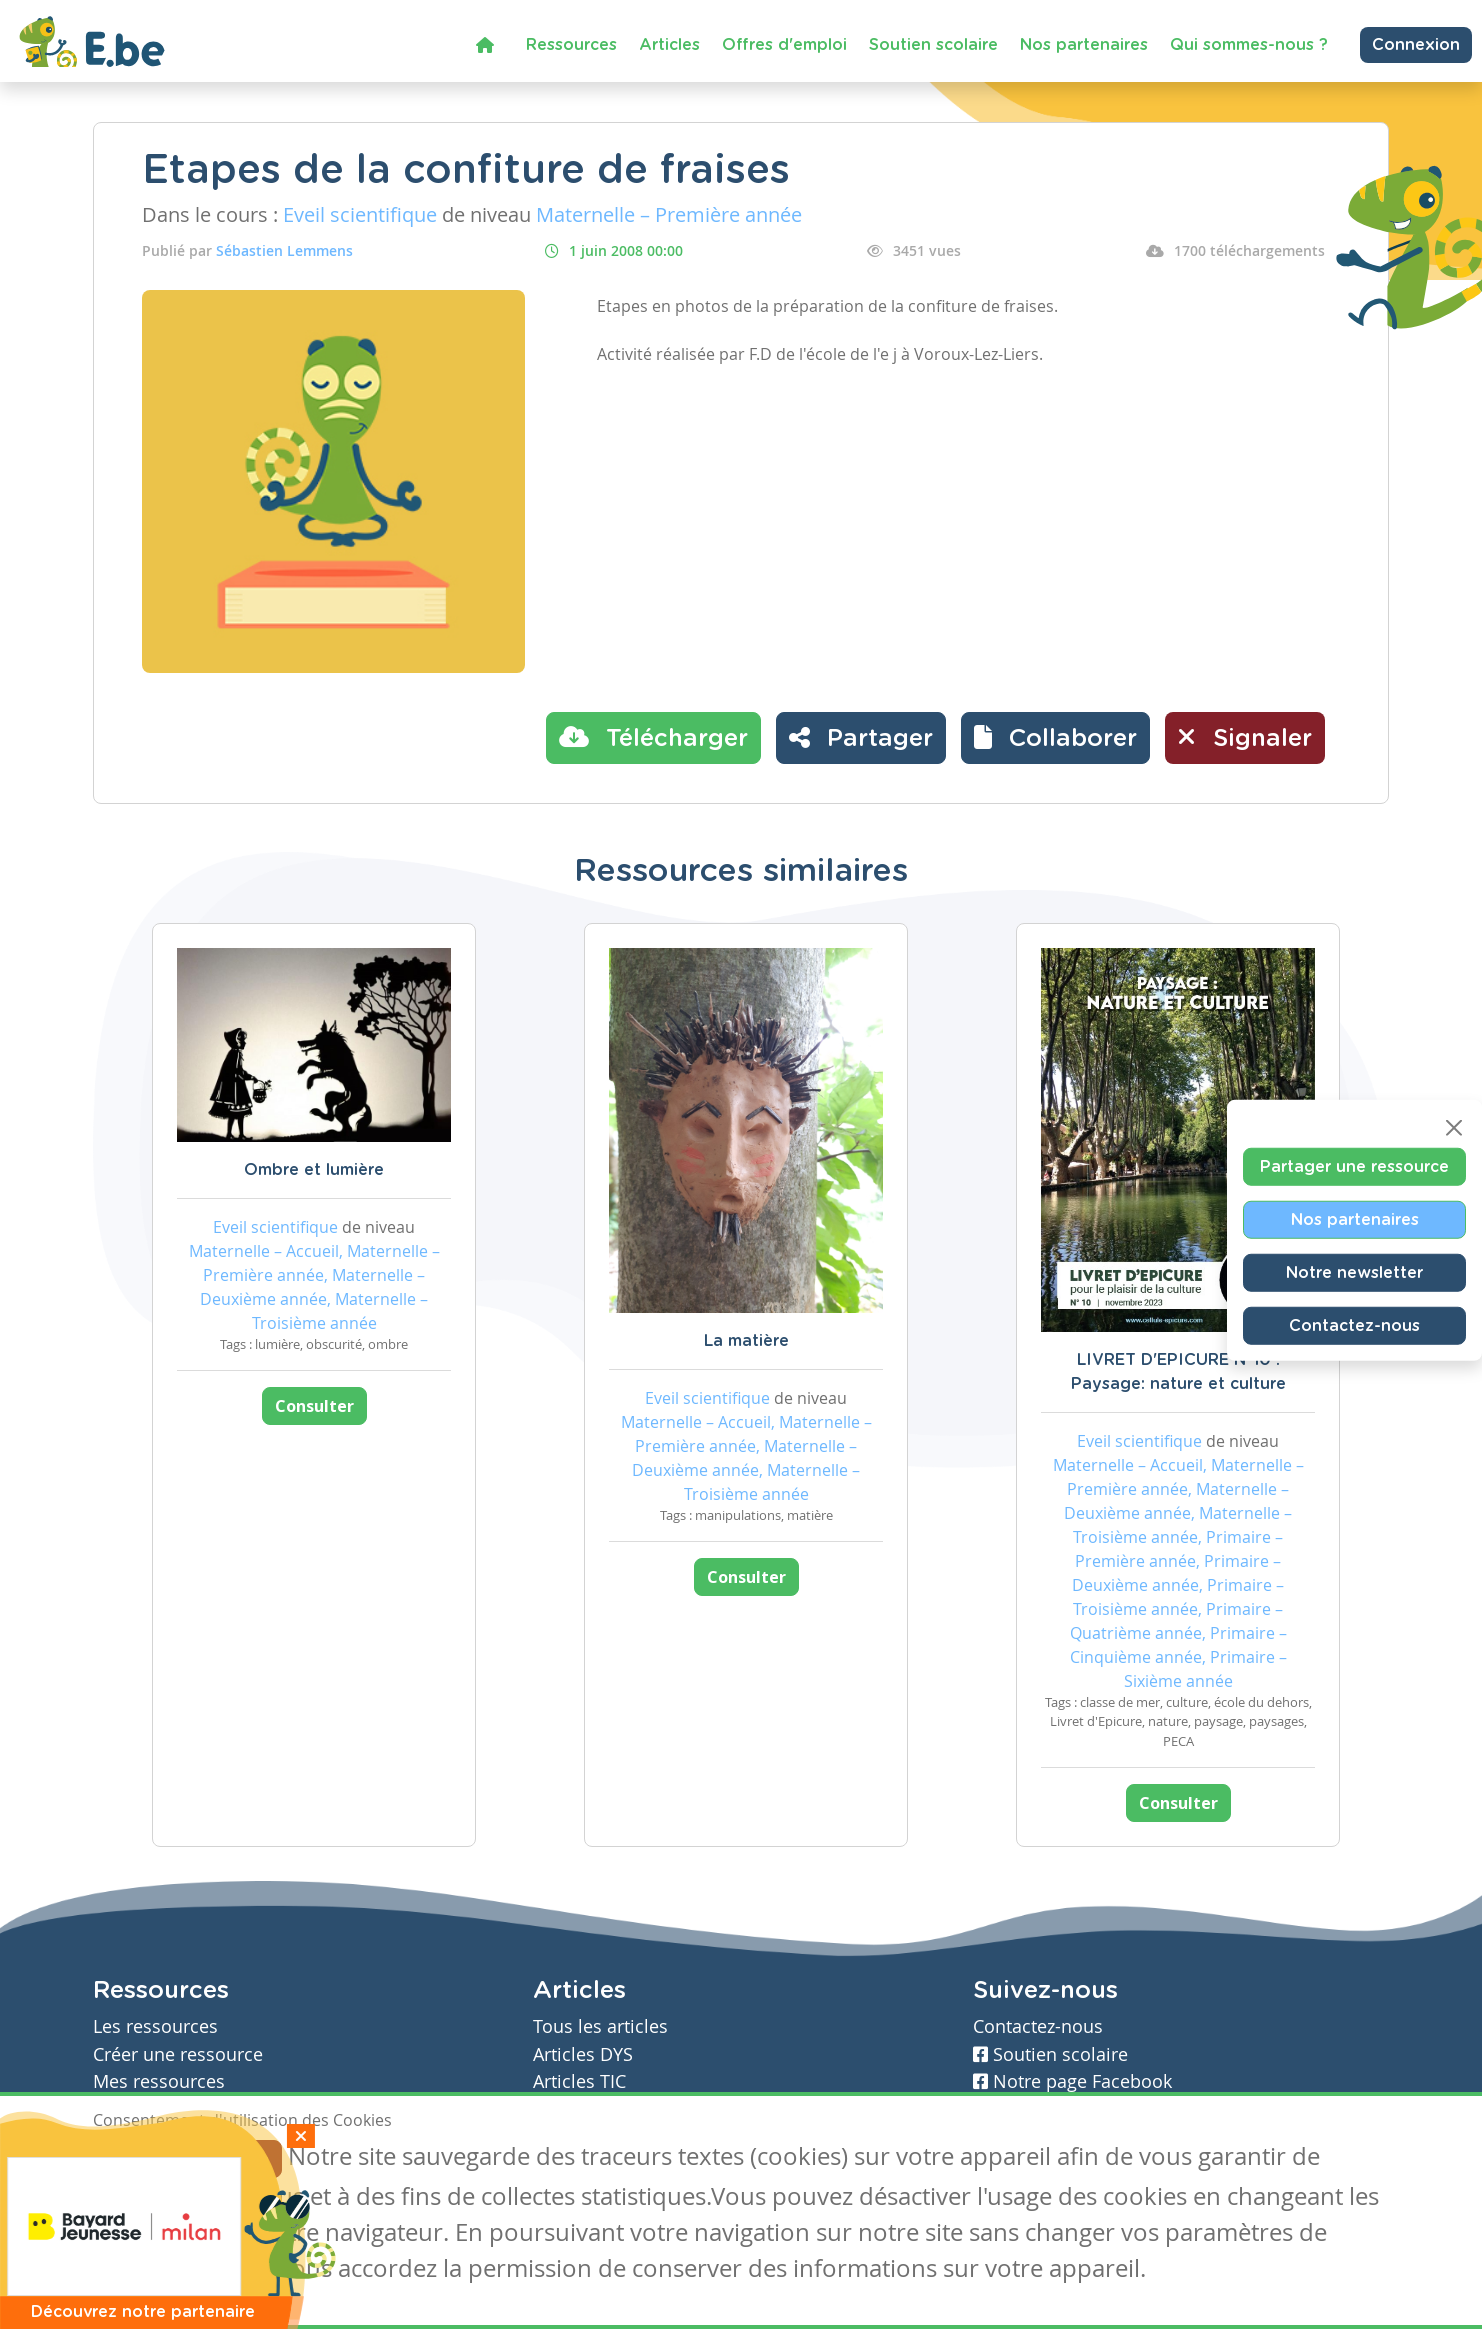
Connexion (1416, 45)
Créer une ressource (178, 2054)
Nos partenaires (1084, 45)
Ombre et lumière (314, 1170)
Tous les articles (600, 2026)
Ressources (571, 45)
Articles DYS (583, 2054)
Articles (669, 45)
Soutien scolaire (933, 45)
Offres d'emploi (784, 45)
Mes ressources (159, 2081)
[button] (1055, 738)
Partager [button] (861, 737)
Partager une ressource (1354, 1166)
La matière (746, 1341)
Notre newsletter (1354, 1272)
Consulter (314, 1406)
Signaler (1245, 737)
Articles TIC (579, 2081)
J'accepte (139, 2159)
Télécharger (653, 737)
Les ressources (155, 2026)
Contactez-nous (1354, 1325)
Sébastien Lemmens (284, 250)
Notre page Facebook (1072, 2081)
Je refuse (236, 2159)
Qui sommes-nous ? (1249, 45)
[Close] (1454, 1127)
